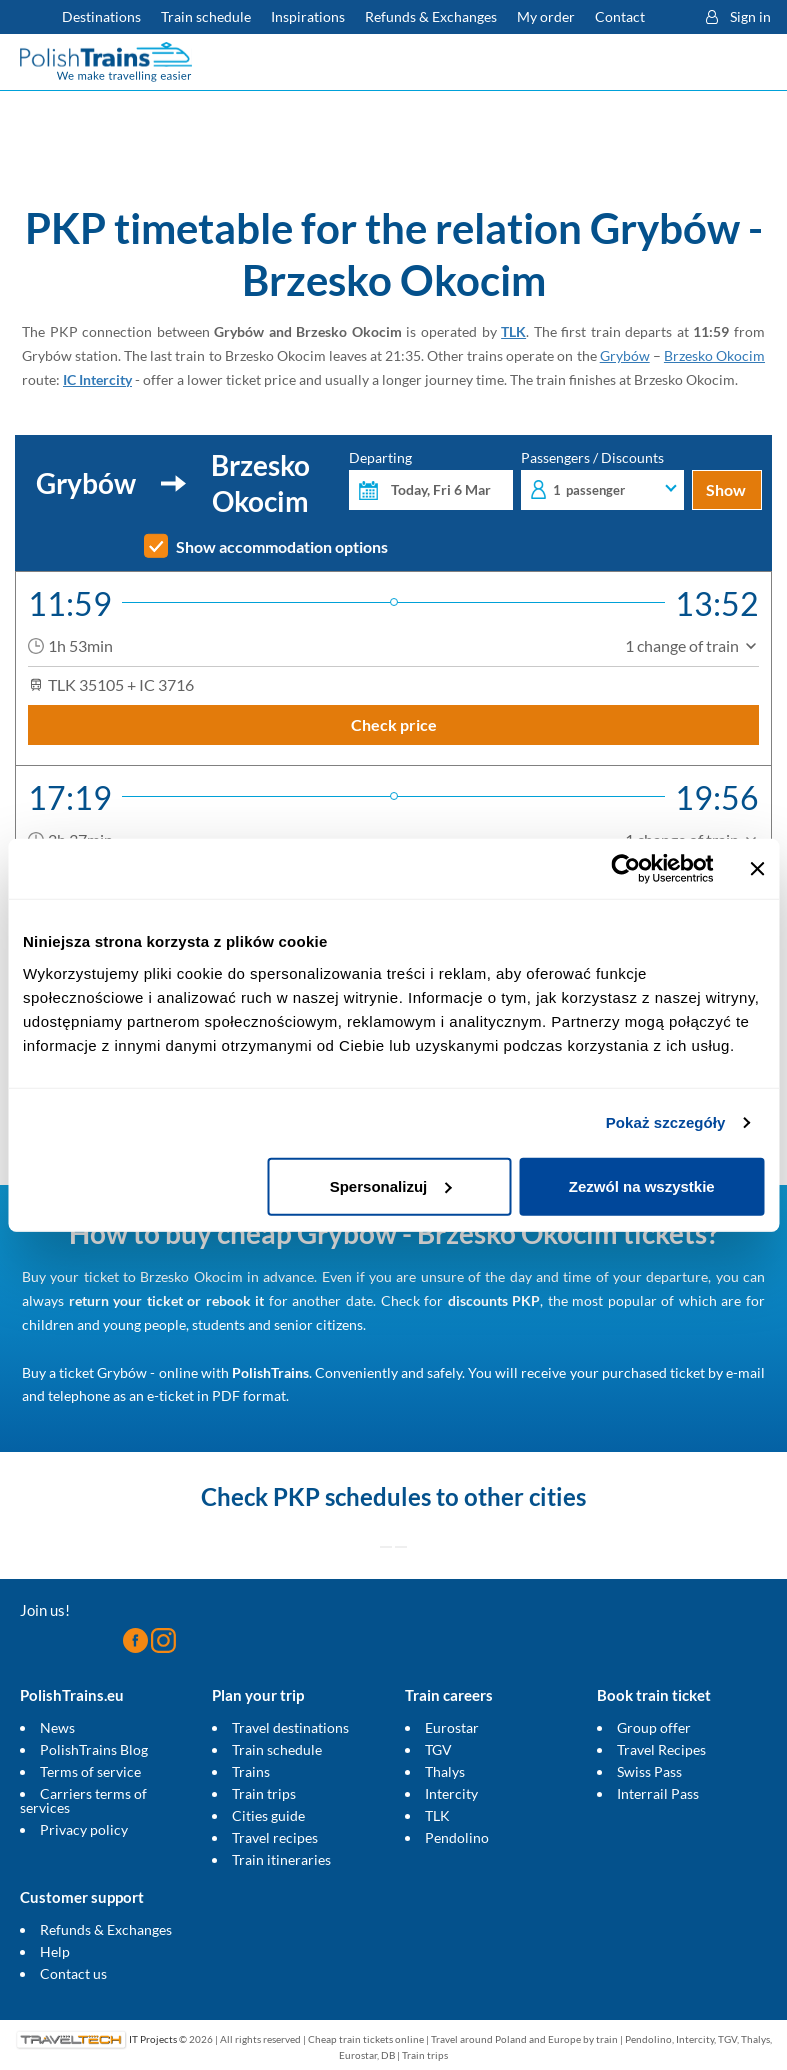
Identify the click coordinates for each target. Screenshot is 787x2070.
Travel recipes (275, 1837)
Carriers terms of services (83, 1800)
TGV (438, 1749)
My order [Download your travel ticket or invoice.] (546, 16)
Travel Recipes (661, 1749)
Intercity (451, 1793)
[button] (671, 17)
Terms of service (90, 1771)
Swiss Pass (649, 1771)
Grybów (625, 355)
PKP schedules (352, 1496)
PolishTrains (270, 1372)
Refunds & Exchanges (106, 1929)
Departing (430, 480)
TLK (513, 331)
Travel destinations (290, 1727)
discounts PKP (494, 1300)
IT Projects (153, 2039)
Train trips (264, 1793)
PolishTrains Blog (94, 1749)
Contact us (73, 1973)
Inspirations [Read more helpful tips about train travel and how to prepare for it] (308, 16)
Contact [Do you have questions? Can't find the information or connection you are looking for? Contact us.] (620, 16)
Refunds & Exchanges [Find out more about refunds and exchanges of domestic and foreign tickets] (431, 16)
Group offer (654, 1727)
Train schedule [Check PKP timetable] (206, 16)
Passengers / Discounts (602, 480)
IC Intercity (97, 379)
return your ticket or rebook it (167, 1300)
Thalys (445, 1771)
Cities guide (268, 1815)
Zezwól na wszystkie (642, 1185)
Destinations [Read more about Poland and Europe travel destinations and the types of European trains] (101, 16)
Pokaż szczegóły (666, 1122)
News (57, 1727)
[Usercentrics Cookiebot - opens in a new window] (625, 869)
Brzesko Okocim (714, 355)
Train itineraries (281, 1859)
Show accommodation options (282, 547)
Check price (394, 724)
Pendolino (457, 1837)
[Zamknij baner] (757, 869)
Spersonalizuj (391, 1185)
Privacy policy (84, 1829)
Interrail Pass (658, 1793)
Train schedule (277, 1749)
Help (55, 1951)
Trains (251, 1771)
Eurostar (452, 1727)
